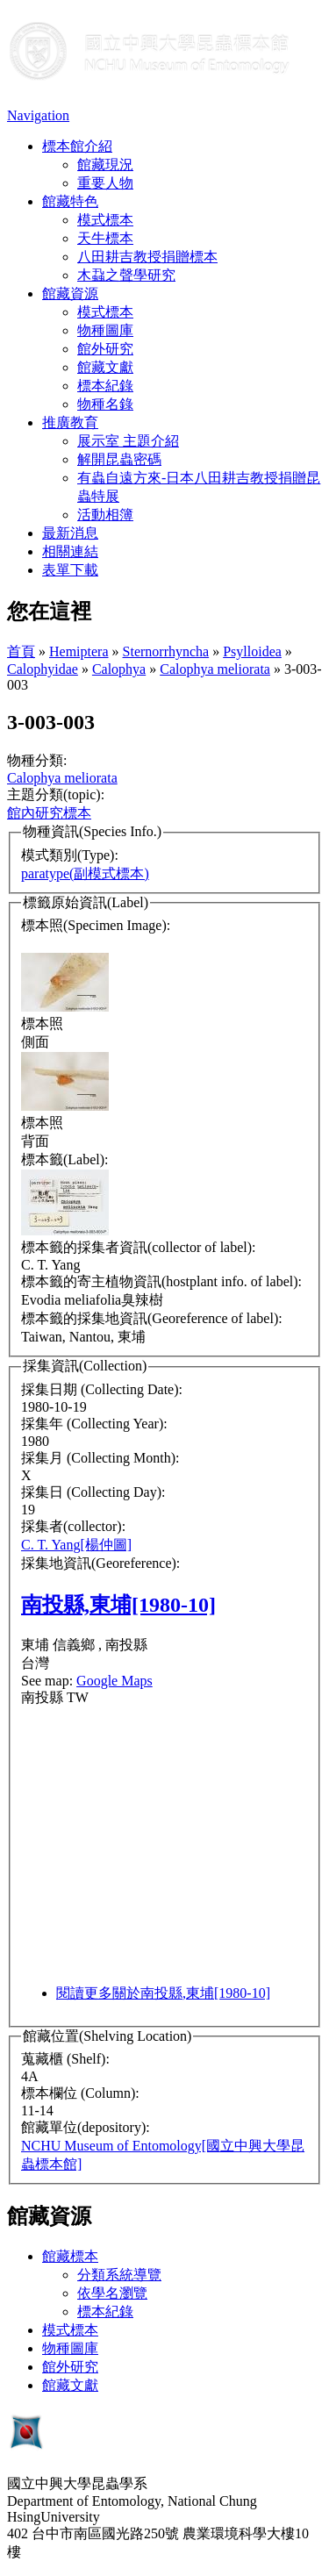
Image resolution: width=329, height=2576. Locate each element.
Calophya (119, 669)
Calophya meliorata (215, 669)
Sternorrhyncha (166, 651)
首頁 (21, 651)
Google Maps (114, 1680)
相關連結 (70, 551)
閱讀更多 (163, 1993)
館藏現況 (105, 164)
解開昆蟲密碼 (119, 459)
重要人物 (105, 182)
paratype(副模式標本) (85, 873)
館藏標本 (70, 2256)
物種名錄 (105, 404)
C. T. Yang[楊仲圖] (76, 1544)
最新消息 (70, 533)
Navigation (38, 115)
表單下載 (70, 569)
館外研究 (105, 348)
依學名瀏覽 (112, 2293)
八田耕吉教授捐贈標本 (147, 256)
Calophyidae (42, 669)
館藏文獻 (105, 367)
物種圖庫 (105, 330)
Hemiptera (79, 651)
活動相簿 (105, 514)
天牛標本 (105, 238)
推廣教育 (70, 422)
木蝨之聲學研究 (126, 275)
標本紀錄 (105, 385)
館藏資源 (70, 293)
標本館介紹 (77, 146)
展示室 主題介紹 (128, 440)
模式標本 (105, 219)
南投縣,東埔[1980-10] (118, 1604)
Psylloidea (252, 651)
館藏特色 (70, 201)
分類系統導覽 (119, 2274)
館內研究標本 (49, 812)
